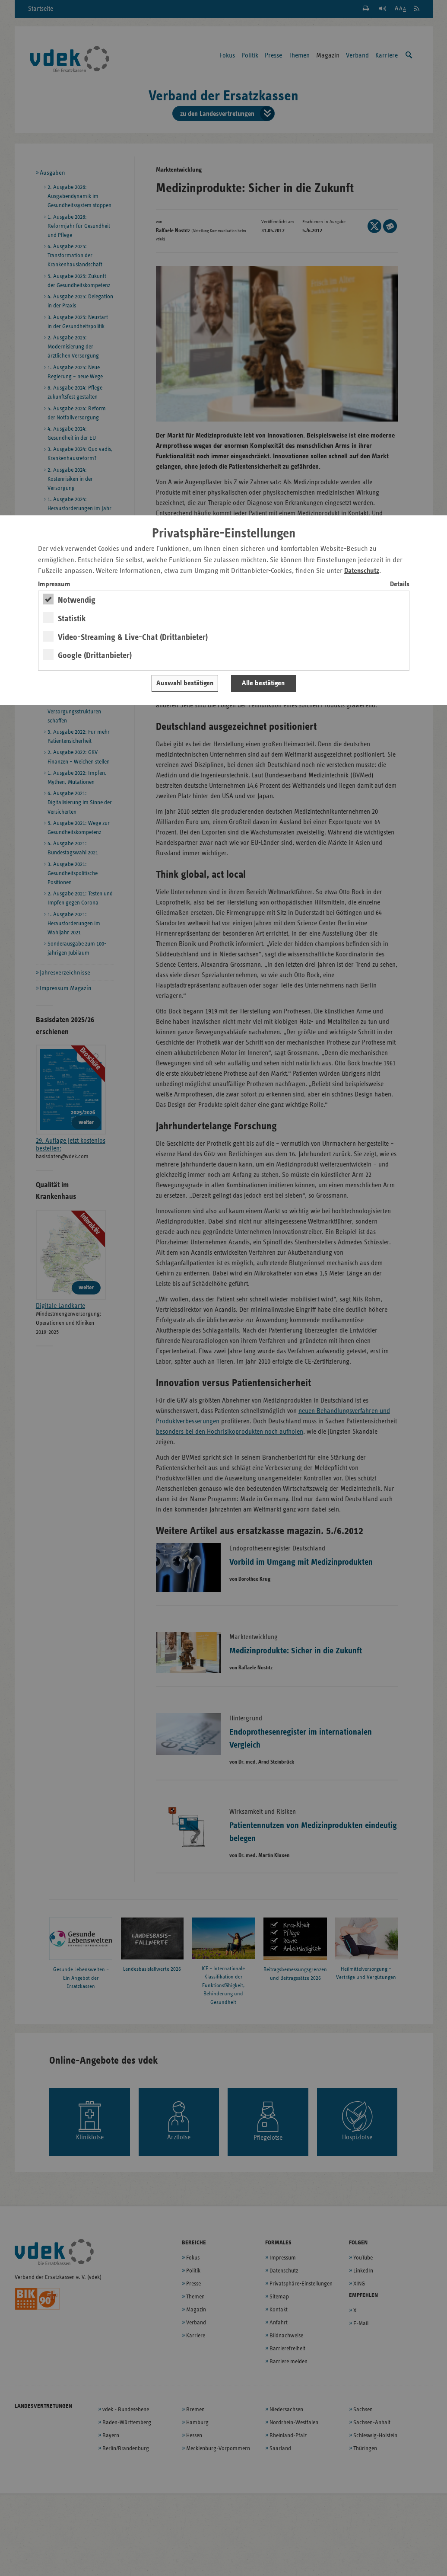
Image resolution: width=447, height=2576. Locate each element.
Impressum (54, 584)
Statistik (72, 618)
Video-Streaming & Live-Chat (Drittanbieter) (133, 637)
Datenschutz (361, 571)
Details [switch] (399, 584)
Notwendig (76, 600)
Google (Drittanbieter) (95, 655)
